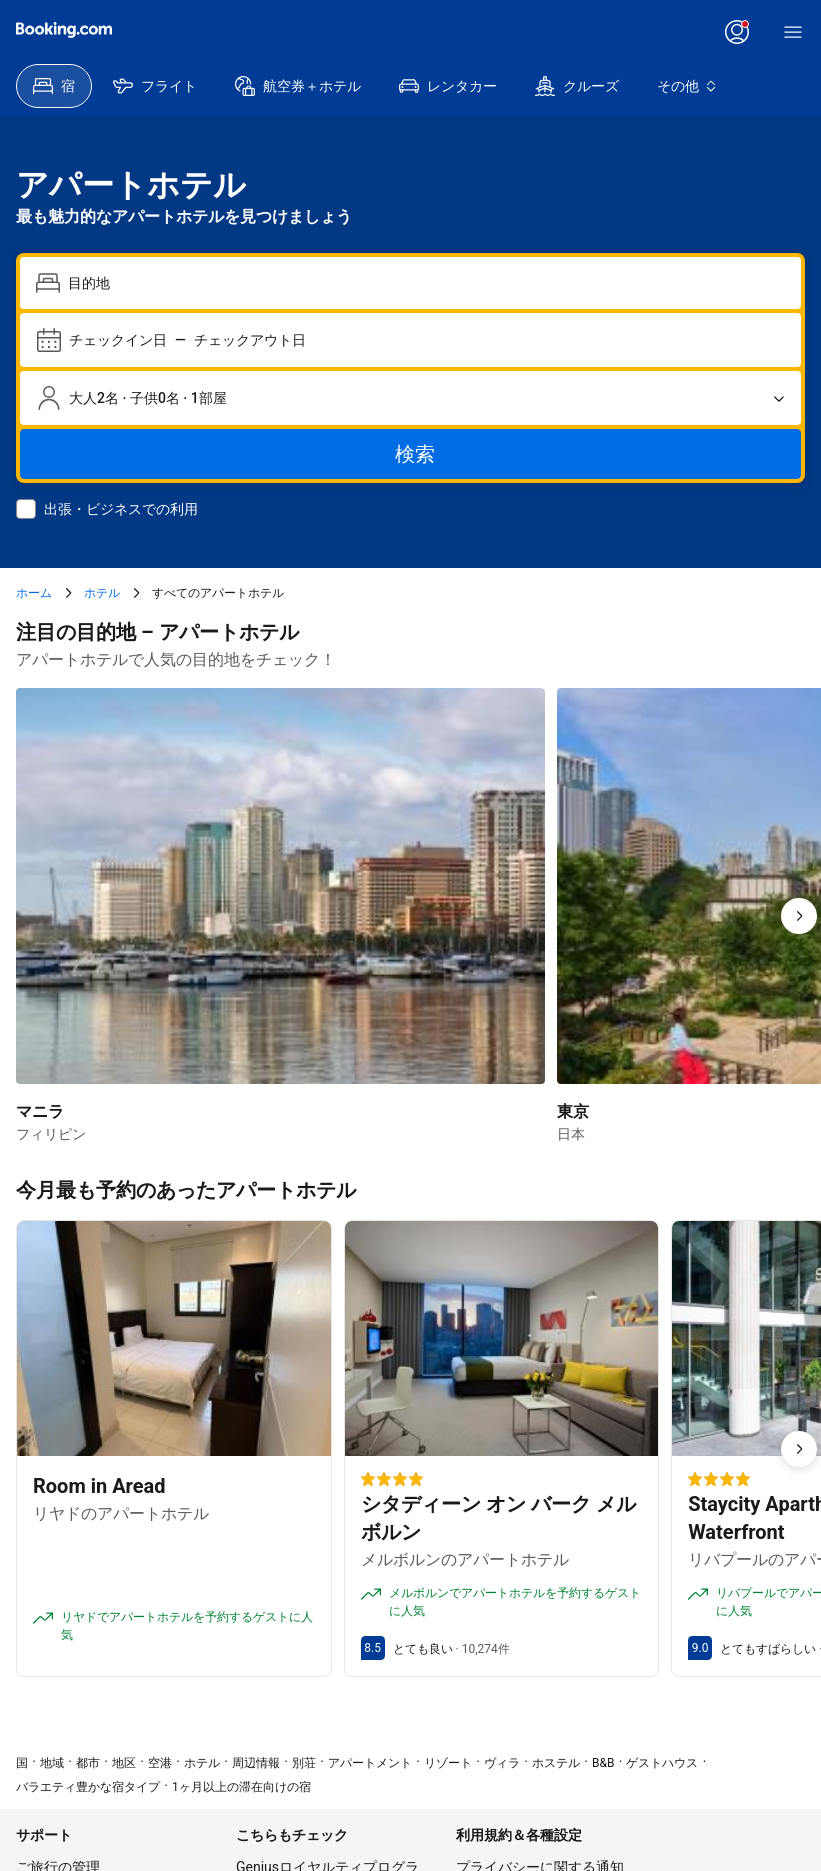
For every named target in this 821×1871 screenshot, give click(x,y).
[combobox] (426, 283)
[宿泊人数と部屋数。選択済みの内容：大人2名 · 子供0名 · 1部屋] (410, 398)
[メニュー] (793, 32)
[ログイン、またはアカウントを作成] (737, 32)
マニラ (40, 1111)
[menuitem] (54, 86)
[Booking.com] (64, 30)
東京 (573, 1111)
